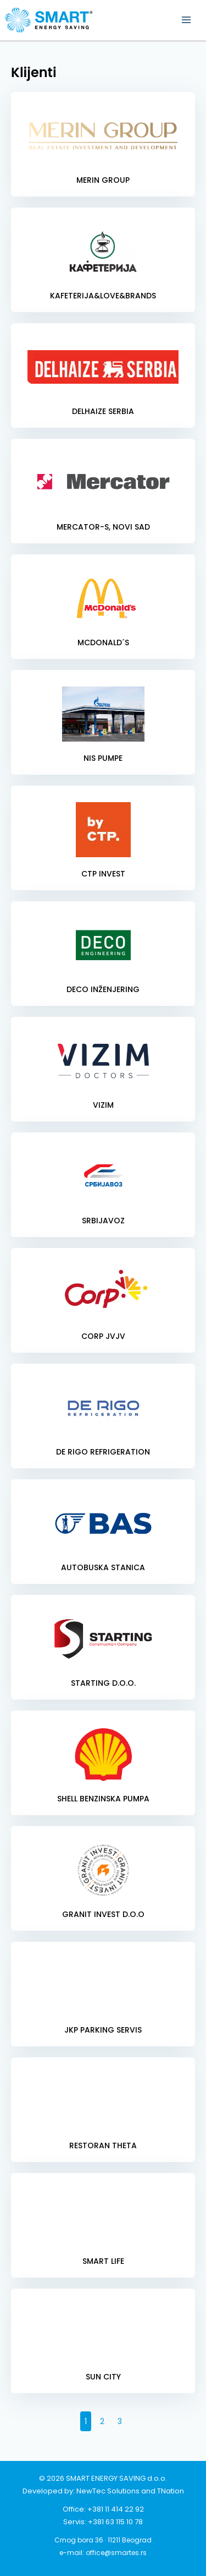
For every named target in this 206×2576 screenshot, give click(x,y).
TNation (170, 2491)
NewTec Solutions (108, 2491)
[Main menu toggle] (186, 20)
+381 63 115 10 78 (115, 2522)
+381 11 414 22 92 (115, 2509)
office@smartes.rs (116, 2552)
